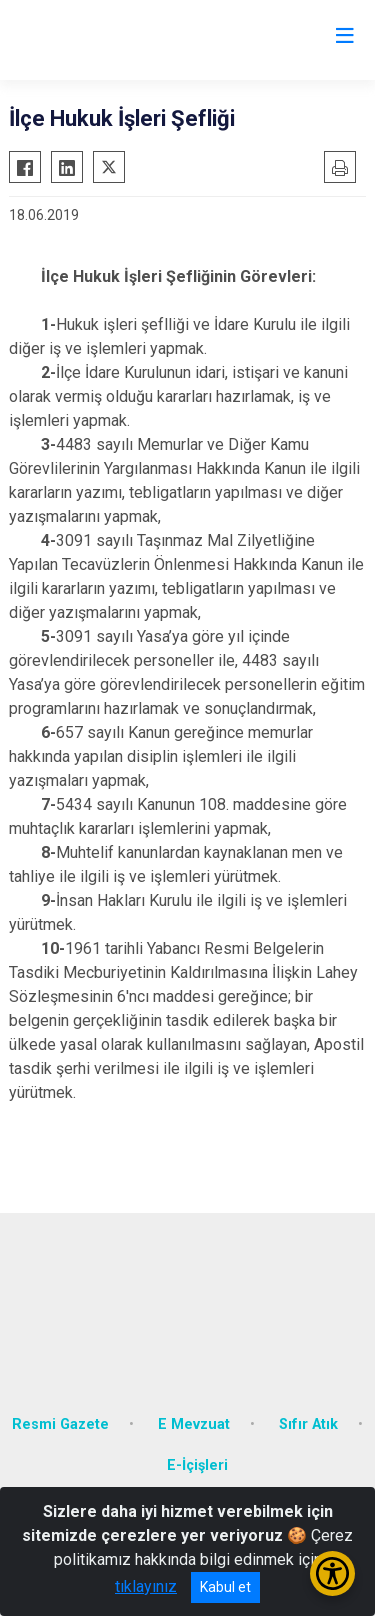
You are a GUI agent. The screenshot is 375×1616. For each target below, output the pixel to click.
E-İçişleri (197, 1465)
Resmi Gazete (60, 1424)
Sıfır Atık (308, 1424)
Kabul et (225, 1587)
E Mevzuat (194, 1424)
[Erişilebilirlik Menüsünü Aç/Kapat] (332, 1573)
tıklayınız (146, 1586)
